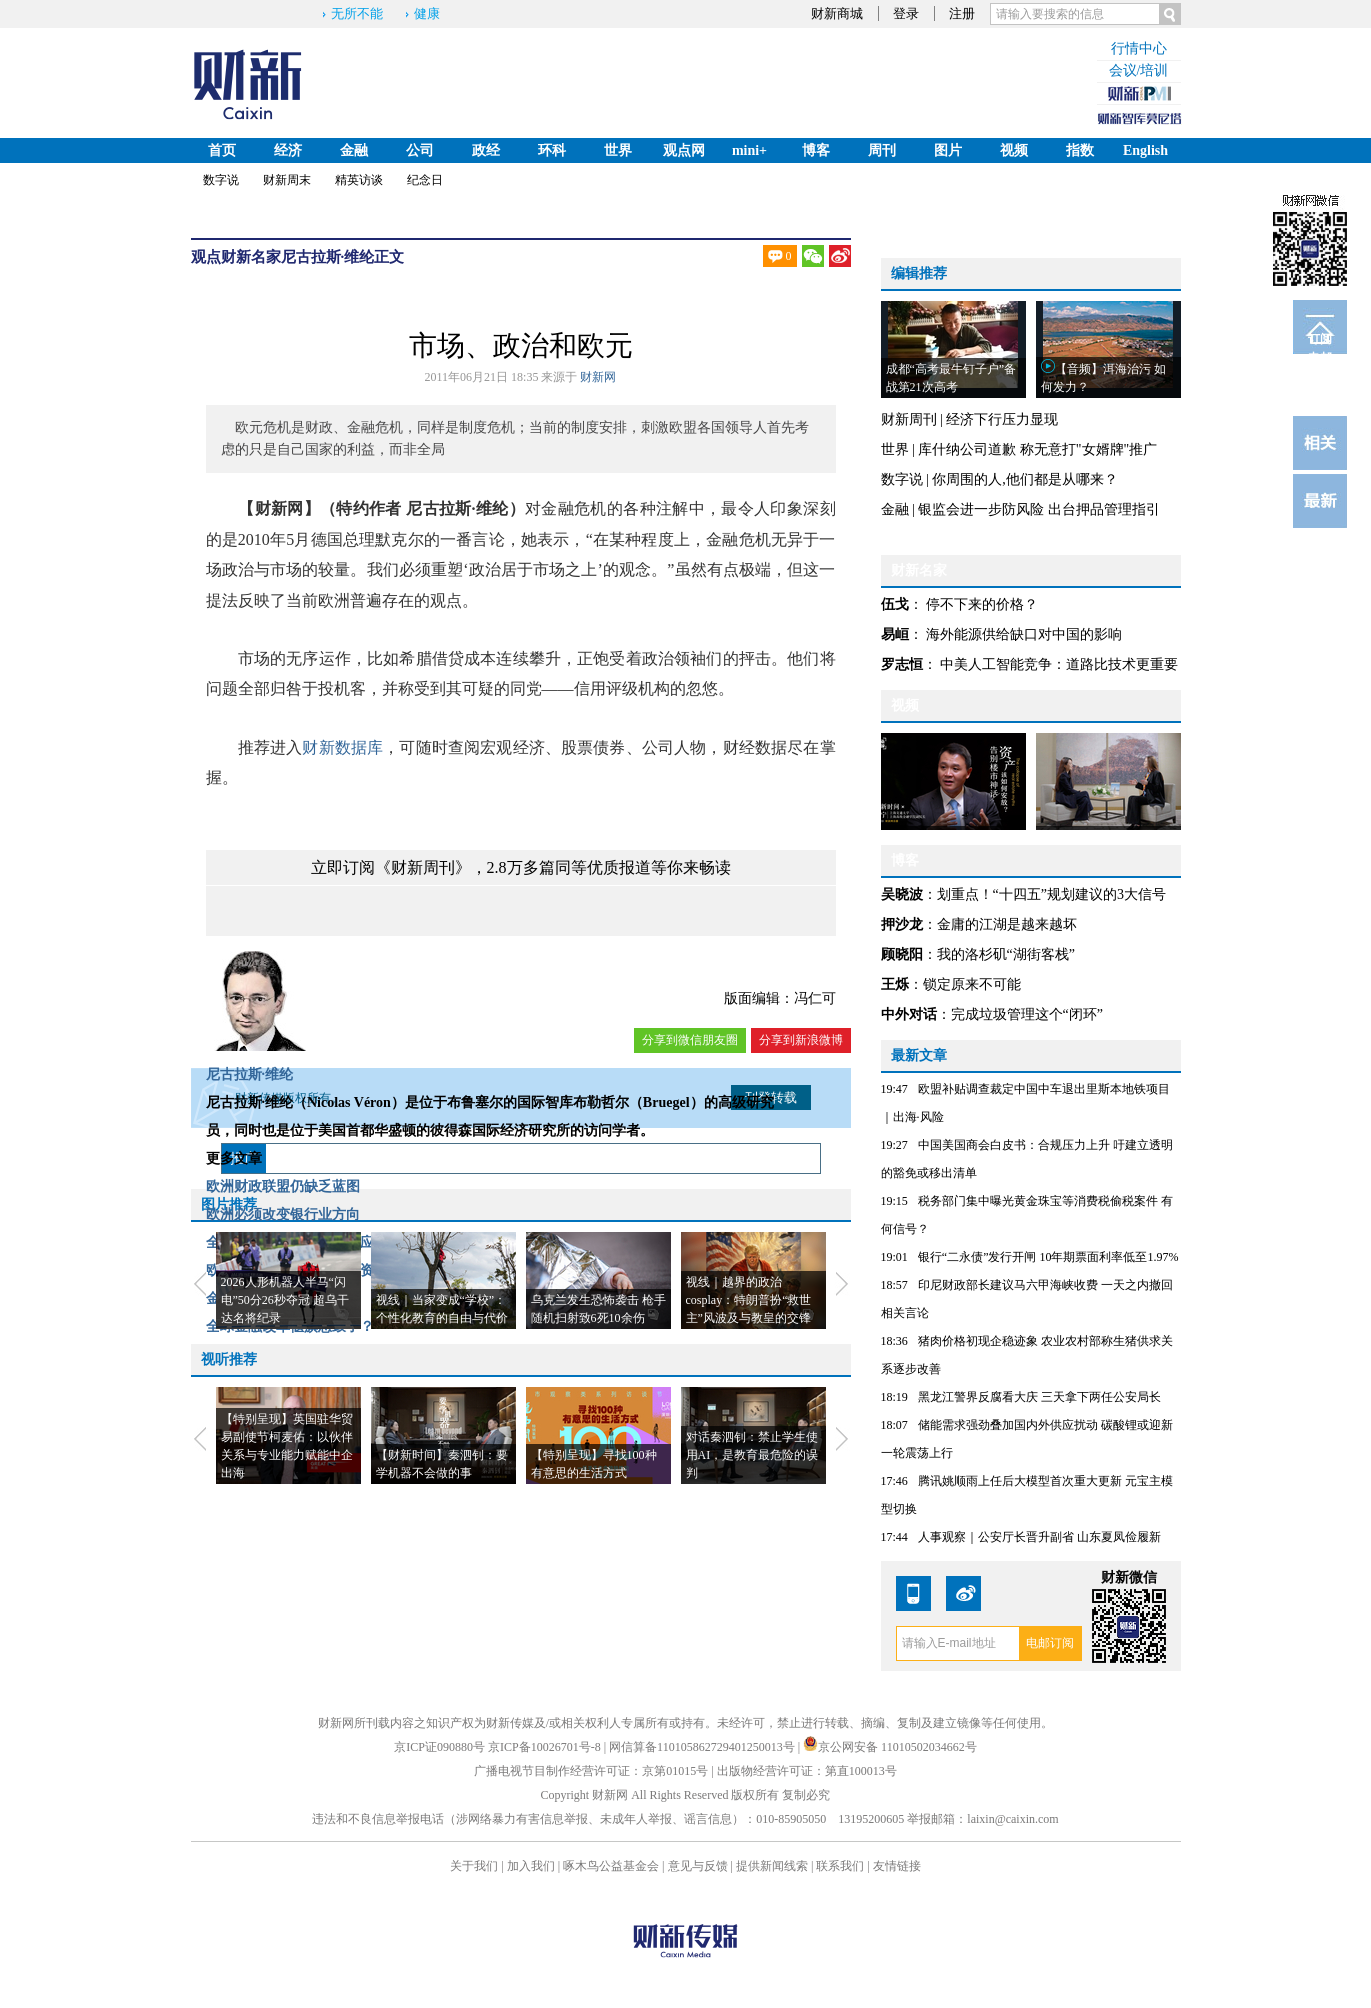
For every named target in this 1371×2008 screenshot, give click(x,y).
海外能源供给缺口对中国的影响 (1024, 634)
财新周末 (287, 180)
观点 (206, 257)
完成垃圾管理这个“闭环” (1027, 1014)
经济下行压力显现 (1002, 419)
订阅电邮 (1320, 343)
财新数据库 (342, 747)
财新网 (598, 377)
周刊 (882, 150)
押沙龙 (902, 924)
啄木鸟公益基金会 (612, 1866)
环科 (552, 150)
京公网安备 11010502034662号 (890, 1747)
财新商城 (837, 13)
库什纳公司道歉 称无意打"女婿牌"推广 (1037, 449)
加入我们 (531, 1866)
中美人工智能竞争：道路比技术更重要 (1059, 664)
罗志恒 (902, 664)
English (1145, 150)
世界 (618, 150)
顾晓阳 (902, 954)
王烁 (895, 984)
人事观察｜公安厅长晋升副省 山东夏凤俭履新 (1039, 1537)
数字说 (221, 180)
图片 (948, 150)
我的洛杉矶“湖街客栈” (1006, 954)
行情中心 (1139, 48)
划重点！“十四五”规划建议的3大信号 (1051, 894)
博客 (816, 150)
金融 (354, 150)
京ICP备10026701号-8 (546, 1747)
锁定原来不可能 (972, 984)
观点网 (684, 150)
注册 (962, 13)
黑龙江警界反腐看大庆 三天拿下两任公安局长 (1039, 1397)
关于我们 (474, 1866)
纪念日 (425, 180)
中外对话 (909, 1014)
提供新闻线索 (772, 1866)
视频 (1014, 150)
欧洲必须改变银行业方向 (283, 1214)
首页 (222, 150)
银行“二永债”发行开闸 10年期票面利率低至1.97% (1048, 1257)
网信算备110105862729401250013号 (703, 1747)
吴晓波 (902, 894)
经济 (288, 150)
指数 (1080, 150)
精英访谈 (359, 180)
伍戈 (895, 604)
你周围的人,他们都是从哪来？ (1025, 479)
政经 (486, 150)
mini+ (749, 150)
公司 (420, 150)
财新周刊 (909, 419)
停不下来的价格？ (982, 604)
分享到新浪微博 (801, 1040)
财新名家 (251, 257)
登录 (906, 13)
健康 (427, 13)
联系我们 (840, 1866)
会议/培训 (1139, 70)
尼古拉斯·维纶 (328, 257)
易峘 (895, 634)
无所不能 (357, 13)
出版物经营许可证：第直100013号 (807, 1771)
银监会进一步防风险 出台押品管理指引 (1039, 509)
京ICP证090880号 (439, 1747)
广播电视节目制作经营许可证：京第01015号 (591, 1771)
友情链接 (897, 1866)
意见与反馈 (698, 1866)
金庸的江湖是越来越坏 (1007, 924)
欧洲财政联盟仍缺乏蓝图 (283, 1186)
